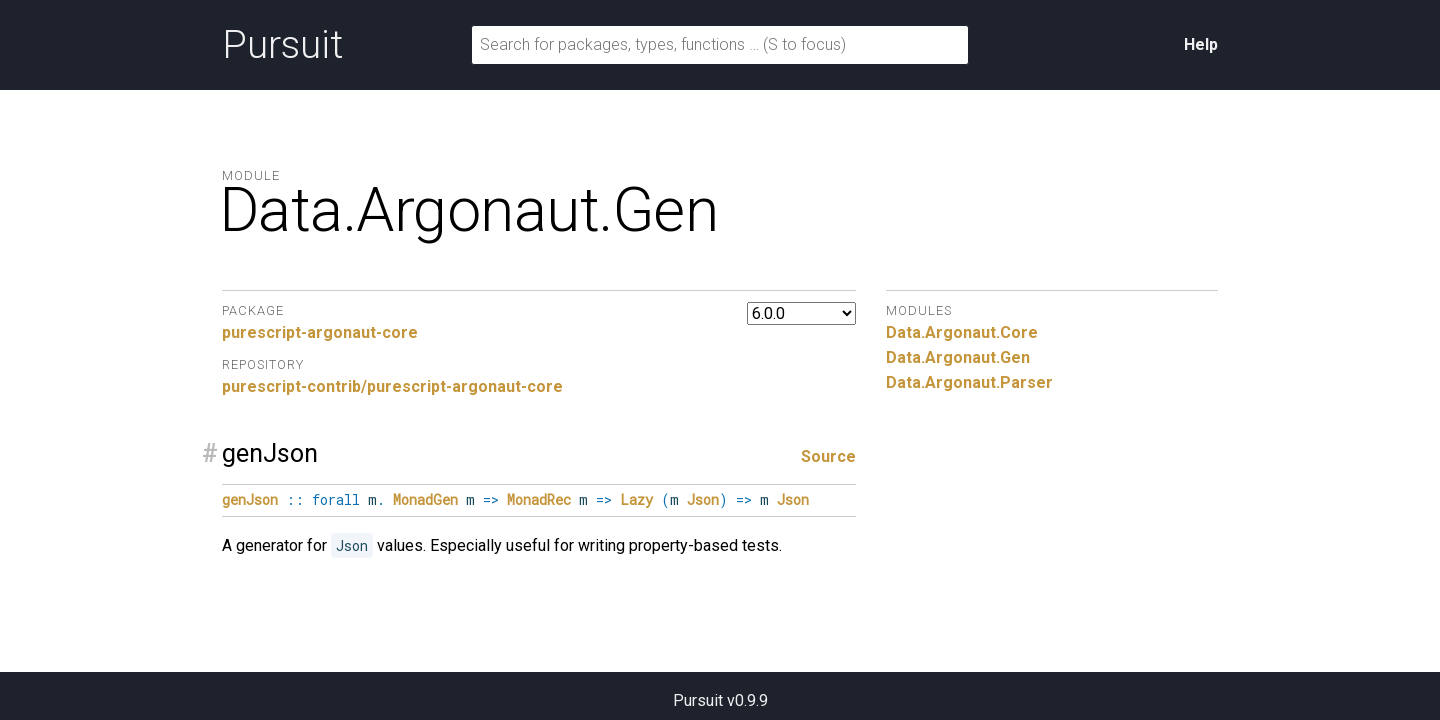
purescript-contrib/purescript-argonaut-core (392, 386)
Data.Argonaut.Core (962, 332)
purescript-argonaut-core (320, 332)
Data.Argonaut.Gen (958, 357)
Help (1201, 44)
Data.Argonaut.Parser (969, 382)
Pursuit (282, 45)
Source (828, 456)
